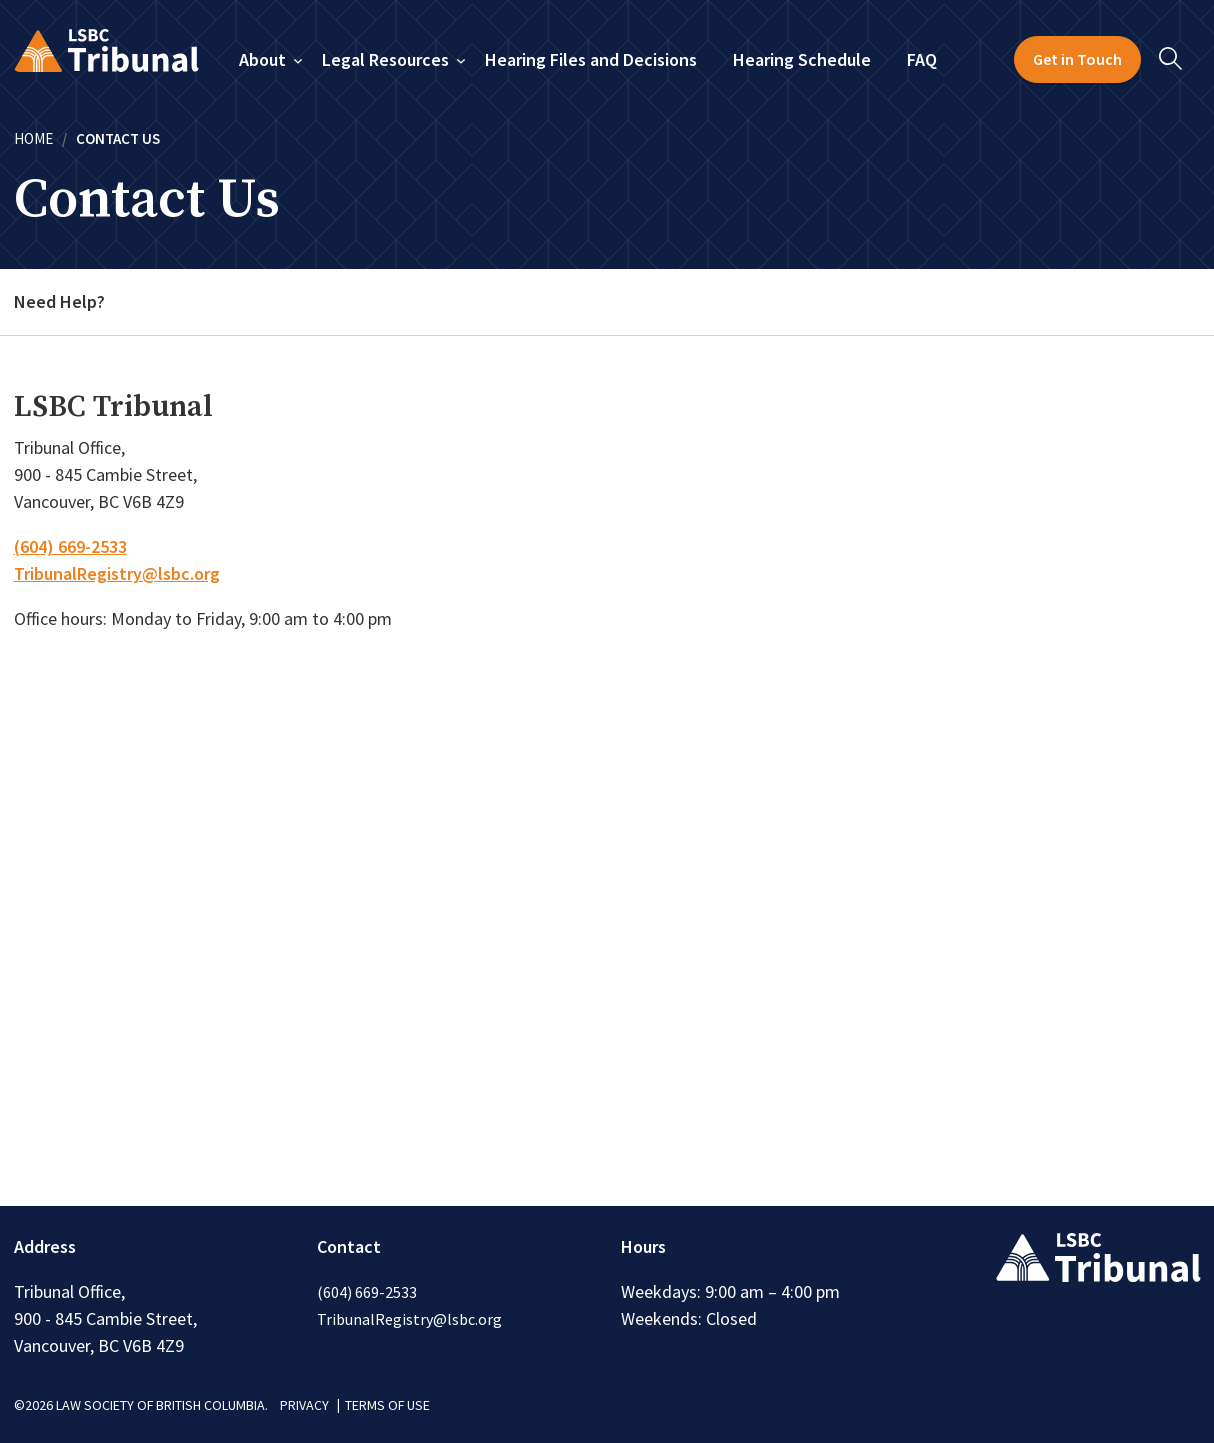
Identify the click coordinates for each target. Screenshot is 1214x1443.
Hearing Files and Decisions (591, 59)
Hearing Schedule (802, 59)
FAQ (922, 59)
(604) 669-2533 (70, 546)
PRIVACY (304, 1405)
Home (33, 138)
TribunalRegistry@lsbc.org (117, 573)
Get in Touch (1077, 59)
